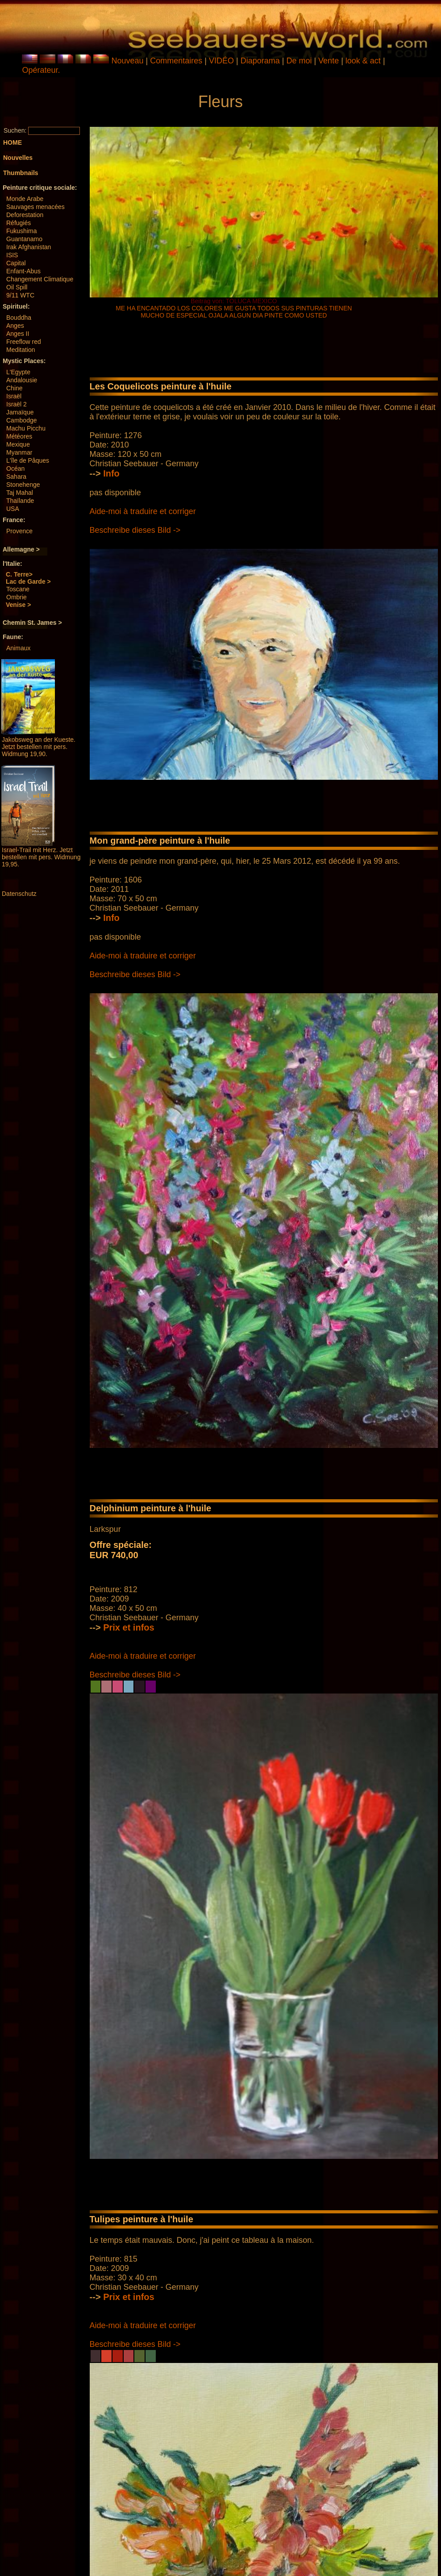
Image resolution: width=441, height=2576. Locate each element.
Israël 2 (16, 404)
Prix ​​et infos (128, 1627)
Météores (19, 436)
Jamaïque (19, 412)
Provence (19, 531)
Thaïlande (20, 500)
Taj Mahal (19, 492)
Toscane (17, 589)
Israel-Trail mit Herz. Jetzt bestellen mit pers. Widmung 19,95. (41, 857)
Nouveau (127, 60)
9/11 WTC (20, 295)
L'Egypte (18, 372)
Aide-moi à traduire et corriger (143, 511)
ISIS (12, 255)
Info (111, 473)
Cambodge (21, 420)
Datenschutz (19, 893)
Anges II (17, 333)
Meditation (20, 349)
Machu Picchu (26, 428)
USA (12, 508)
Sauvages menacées (35, 206)
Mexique (18, 444)
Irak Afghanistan (28, 247)
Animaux (18, 648)
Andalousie (21, 380)
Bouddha (18, 317)
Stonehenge (23, 484)
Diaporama (260, 60)
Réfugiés (18, 222)
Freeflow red (23, 341)
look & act (364, 60)
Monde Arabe (24, 198)
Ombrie (16, 597)
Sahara (16, 476)
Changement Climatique (39, 279)
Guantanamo (24, 239)
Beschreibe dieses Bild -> (135, 530)
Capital (16, 263)
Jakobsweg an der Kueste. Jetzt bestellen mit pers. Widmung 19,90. (38, 746)
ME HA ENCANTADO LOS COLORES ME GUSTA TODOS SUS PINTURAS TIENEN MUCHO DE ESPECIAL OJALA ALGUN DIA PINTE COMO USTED (234, 312)
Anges (15, 325)
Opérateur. (41, 70)
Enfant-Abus (23, 271)
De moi (299, 60)
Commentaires (176, 60)
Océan (15, 468)
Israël (13, 396)
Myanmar (19, 452)
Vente (328, 60)
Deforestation (24, 214)
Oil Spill (16, 287)
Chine (14, 388)
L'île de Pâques (27, 460)
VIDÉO (221, 60)
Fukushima (21, 230)
